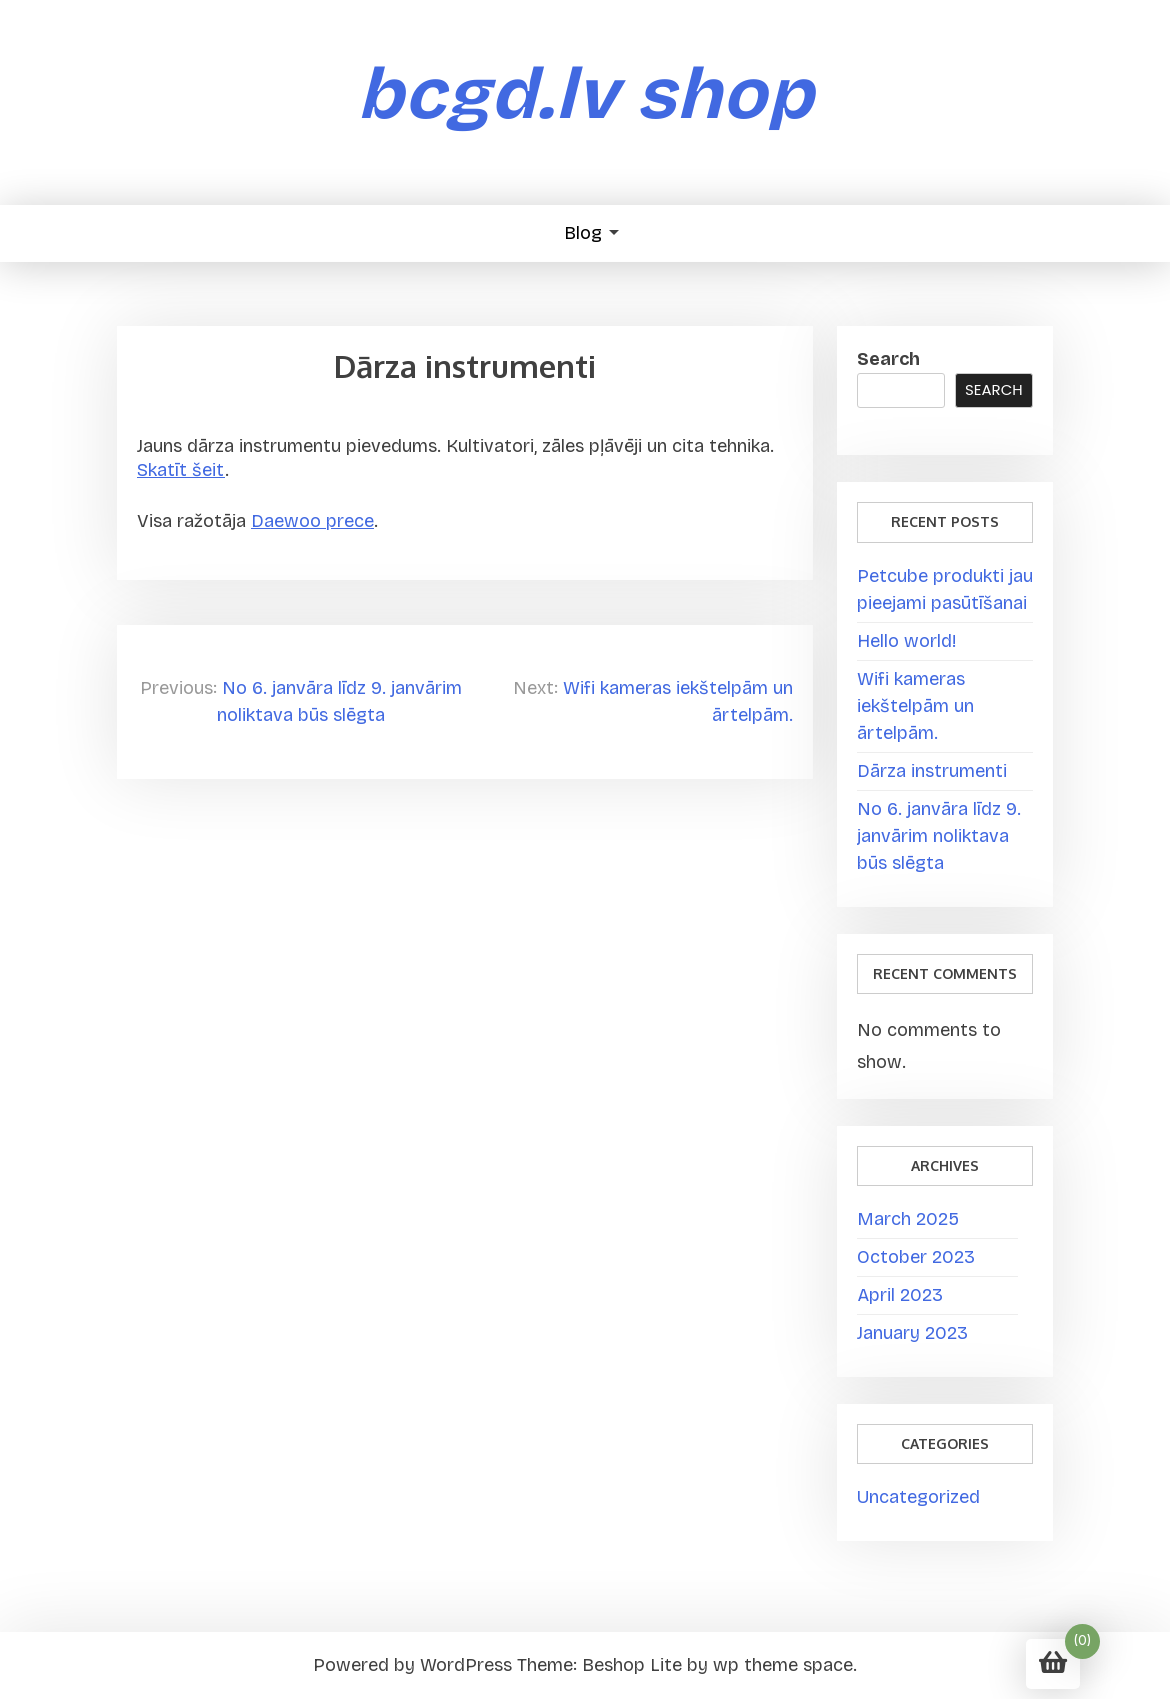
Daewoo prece (312, 522)
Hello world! (906, 641)
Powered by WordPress (412, 1665)
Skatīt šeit (181, 471)
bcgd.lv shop (585, 94)
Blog (583, 233)
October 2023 (916, 1257)
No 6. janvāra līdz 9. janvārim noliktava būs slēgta (939, 836)
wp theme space (783, 1665)
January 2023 (912, 1333)
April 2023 (900, 1295)
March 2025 (908, 1219)
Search (888, 359)
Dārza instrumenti (932, 771)
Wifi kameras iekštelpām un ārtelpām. (915, 706)
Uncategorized (918, 1497)
